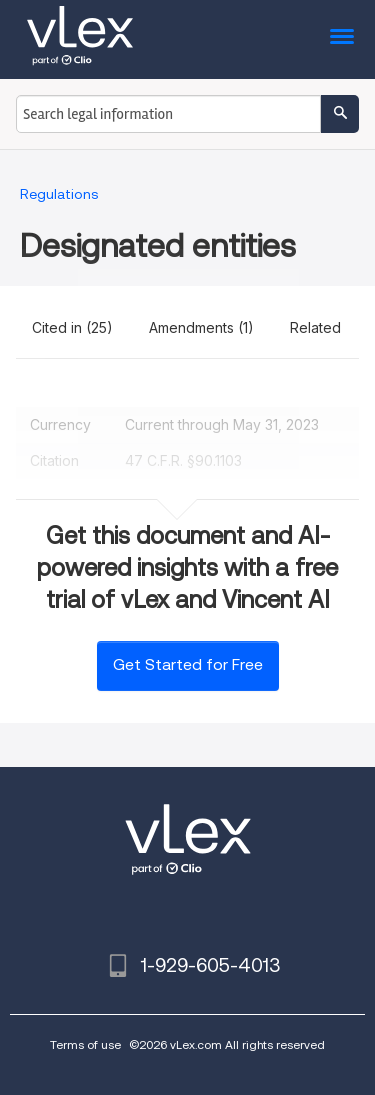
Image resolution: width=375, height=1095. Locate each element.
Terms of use (85, 1044)
